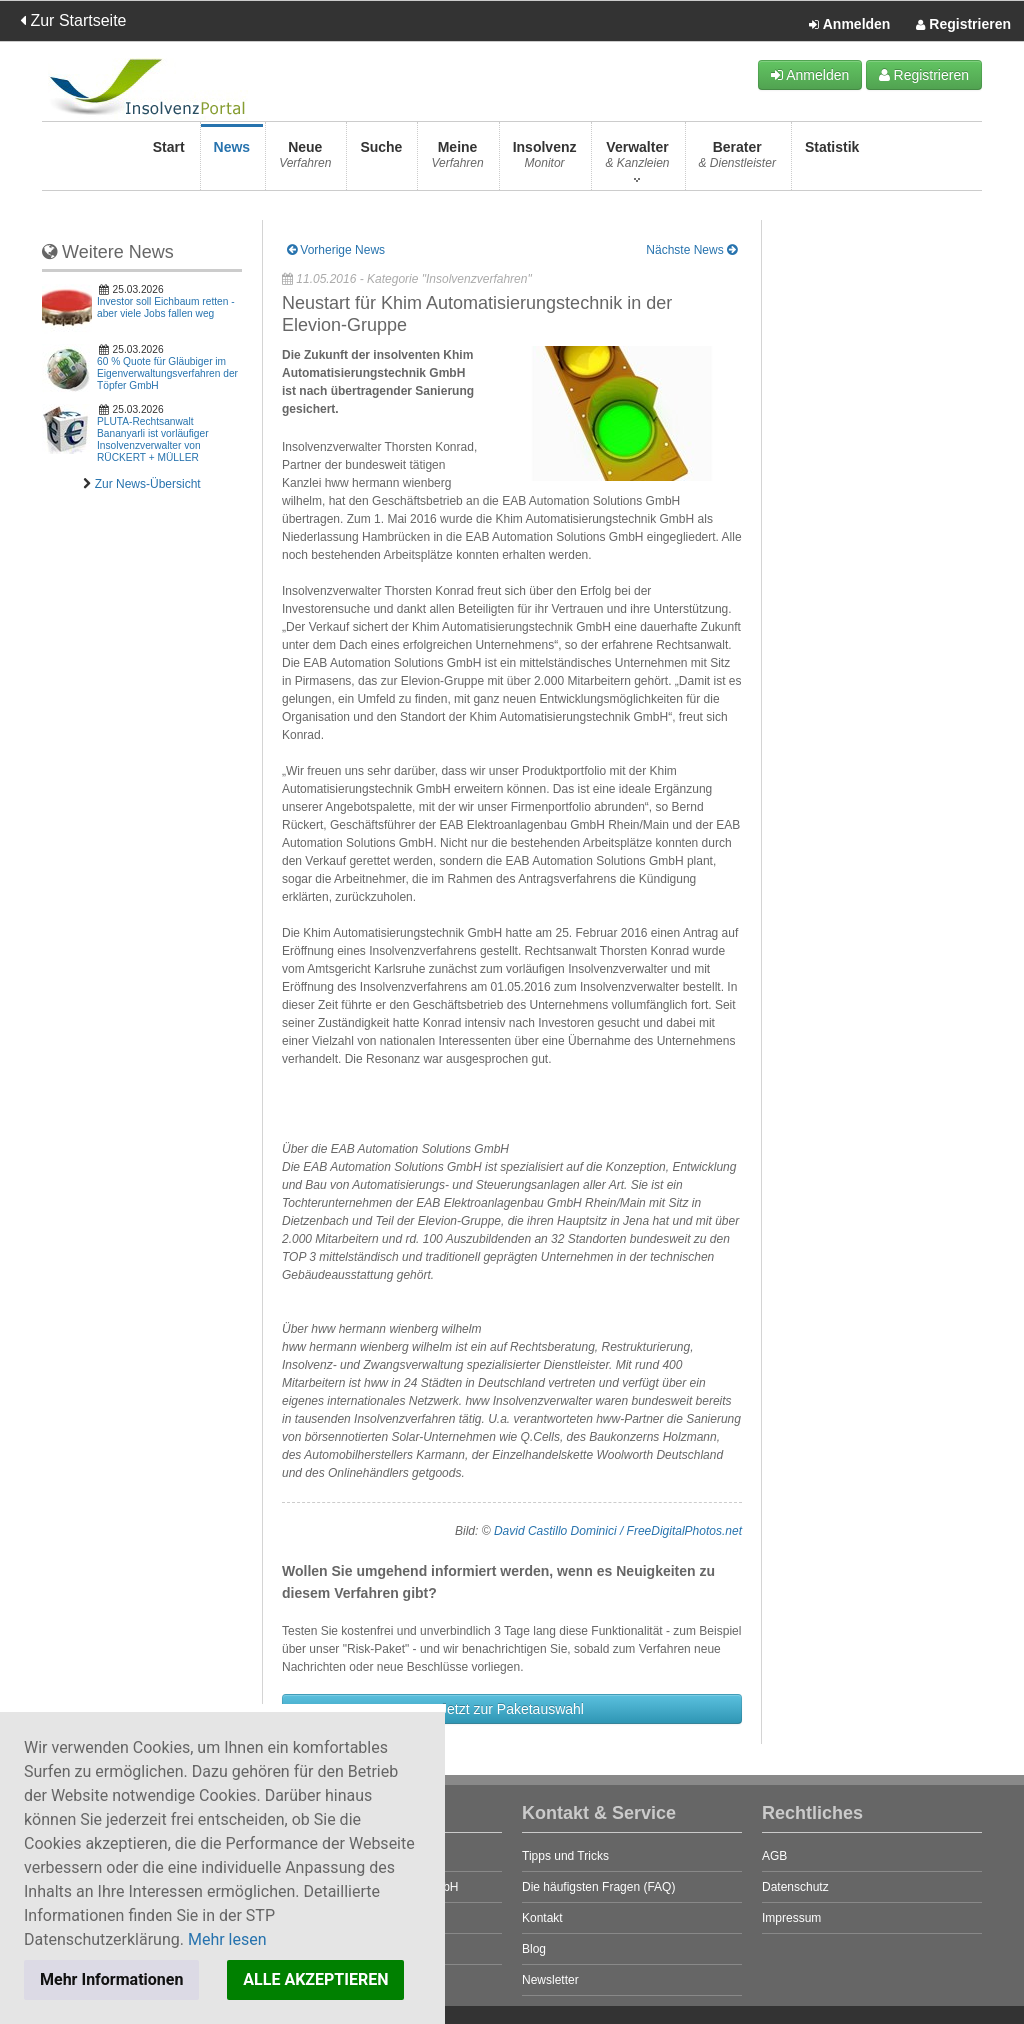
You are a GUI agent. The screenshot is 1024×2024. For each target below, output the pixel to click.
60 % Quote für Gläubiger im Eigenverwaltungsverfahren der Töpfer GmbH (167, 373)
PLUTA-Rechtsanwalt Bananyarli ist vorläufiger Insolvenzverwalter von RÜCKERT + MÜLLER (153, 439)
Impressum (791, 1918)
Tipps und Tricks (565, 1856)
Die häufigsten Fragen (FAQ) (598, 1887)
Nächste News (691, 250)
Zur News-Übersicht (148, 484)
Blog (534, 1949)
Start (169, 160)
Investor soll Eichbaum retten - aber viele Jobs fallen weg (166, 307)
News (232, 160)
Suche (381, 160)
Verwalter (637, 160)
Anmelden (849, 25)
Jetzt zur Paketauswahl (512, 1709)
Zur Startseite (73, 20)
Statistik (832, 160)
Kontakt (542, 1918)
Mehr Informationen (111, 1979)
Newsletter (550, 1980)
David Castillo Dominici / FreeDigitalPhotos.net (618, 1531)
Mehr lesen (227, 1939)
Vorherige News (336, 250)
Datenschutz (795, 1887)
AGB (774, 1856)
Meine (457, 160)
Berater (737, 160)
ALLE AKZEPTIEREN (315, 1979)
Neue (305, 160)
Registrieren (963, 25)
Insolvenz (545, 160)
